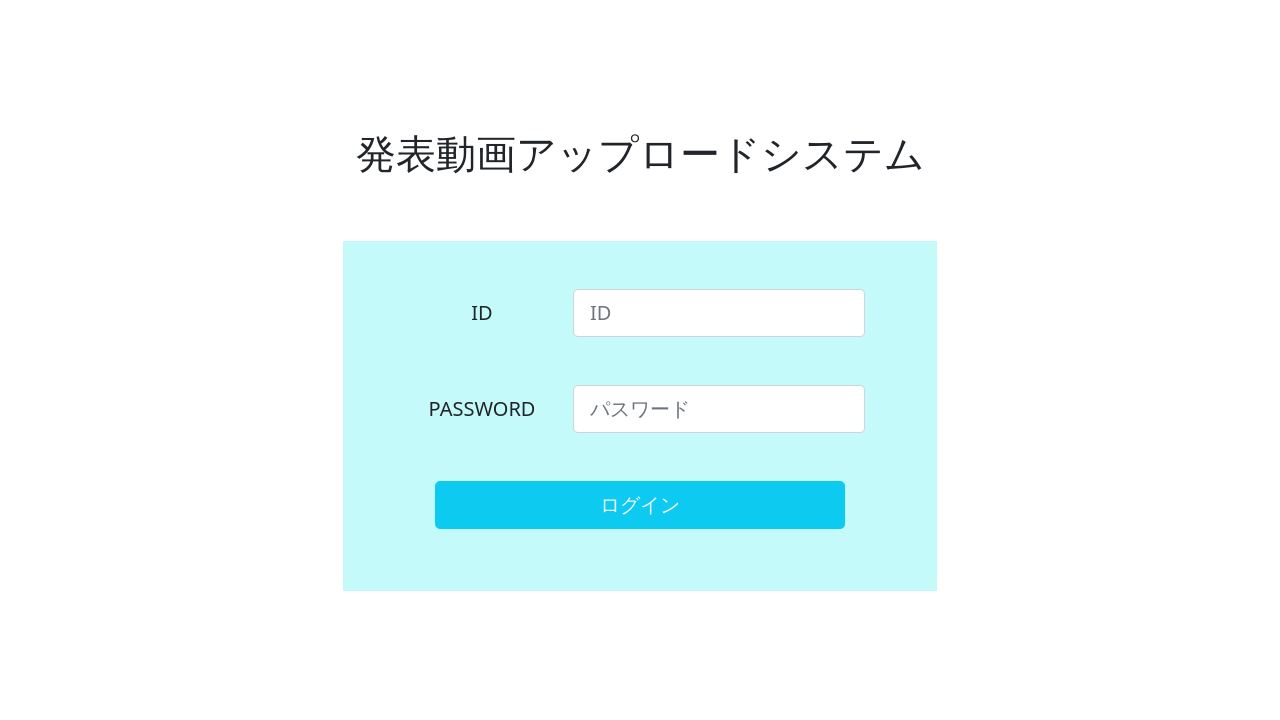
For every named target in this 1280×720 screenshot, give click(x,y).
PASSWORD (482, 408)
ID (481, 312)
